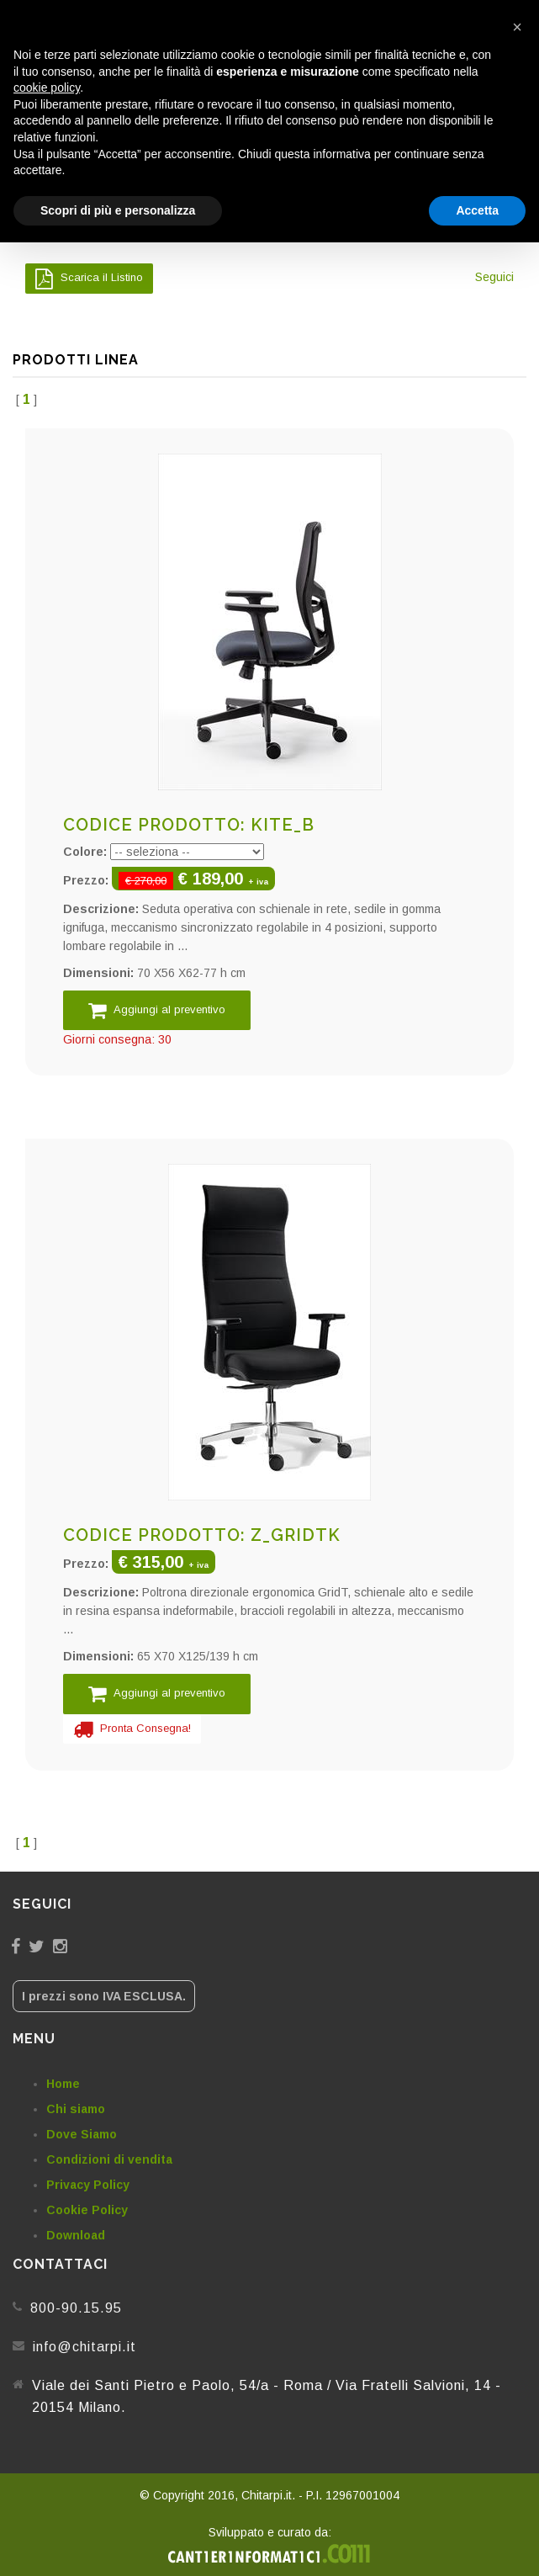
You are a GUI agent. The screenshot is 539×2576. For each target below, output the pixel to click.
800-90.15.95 (76, 2308)
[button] (517, 26)
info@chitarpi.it (84, 2347)
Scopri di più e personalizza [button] (117, 210)
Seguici (494, 277)
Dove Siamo (81, 2134)
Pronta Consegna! (132, 1729)
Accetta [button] (477, 210)
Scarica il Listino (89, 278)
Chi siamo (75, 2109)
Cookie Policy (87, 2210)
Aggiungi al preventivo (156, 1010)
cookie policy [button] (46, 87)
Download (75, 2235)
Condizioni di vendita (109, 2159)
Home (63, 2083)
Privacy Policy (87, 2184)
